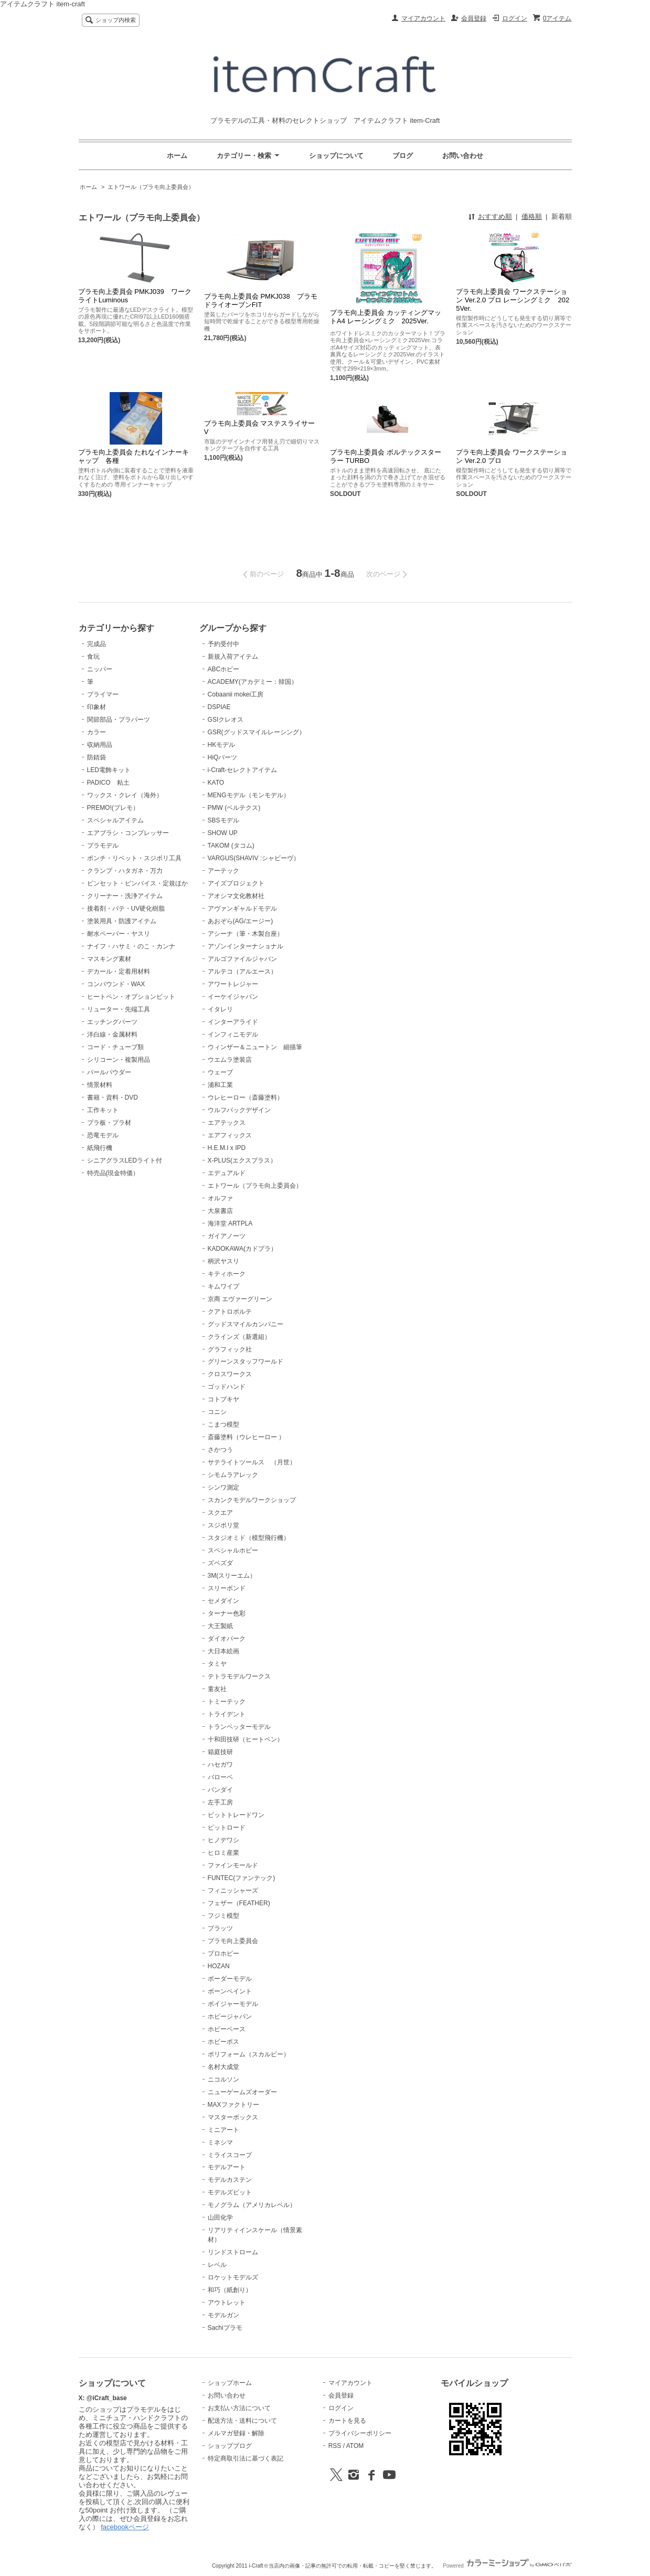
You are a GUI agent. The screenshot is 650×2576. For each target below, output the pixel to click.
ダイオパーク (227, 1638)
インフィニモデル (233, 1034)
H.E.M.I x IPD (227, 1148)
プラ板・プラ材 (109, 1122)
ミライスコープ (230, 2155)
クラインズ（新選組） (239, 1336)
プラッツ (220, 1928)
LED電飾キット (109, 770)
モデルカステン (230, 2179)
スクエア (220, 1512)
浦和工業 (220, 1085)
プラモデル (103, 845)
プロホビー (223, 1953)
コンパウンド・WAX (116, 984)
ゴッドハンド (227, 1386)
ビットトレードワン (236, 1815)
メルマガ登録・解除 (236, 2433)
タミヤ (217, 1663)
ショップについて (336, 156)
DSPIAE (219, 707)
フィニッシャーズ (233, 1890)
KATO (216, 782)
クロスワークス (230, 1374)
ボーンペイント (230, 1991)
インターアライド (233, 1022)
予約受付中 (223, 644)
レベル (217, 2264)
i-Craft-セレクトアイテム (243, 770)
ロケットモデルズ (233, 2277)
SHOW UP (223, 833)
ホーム (177, 156)
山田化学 (220, 2217)
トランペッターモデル (239, 1726)
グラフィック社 (230, 1349)
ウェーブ (220, 1072)
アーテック (223, 870)
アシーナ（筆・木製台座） (245, 933)
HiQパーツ (223, 757)
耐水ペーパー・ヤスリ (118, 933)
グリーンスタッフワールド (245, 1361)
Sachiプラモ (225, 2327)
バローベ (220, 1777)
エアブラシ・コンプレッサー (128, 833)
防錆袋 (96, 757)
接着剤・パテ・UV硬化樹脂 (126, 908)
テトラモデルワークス (239, 1676)
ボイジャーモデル (233, 2004)
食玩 (93, 656)
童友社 (217, 1689)
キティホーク (227, 1274)
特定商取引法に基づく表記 (245, 2458)
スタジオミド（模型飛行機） (249, 1538)
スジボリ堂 (223, 1525)
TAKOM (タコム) (231, 845)
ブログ (402, 156)
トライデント (227, 1714)
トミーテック (227, 1701)
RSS (335, 2446)
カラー (96, 732)
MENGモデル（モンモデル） (249, 795)
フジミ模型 (223, 1915)
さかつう (220, 1449)
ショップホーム (230, 2383)
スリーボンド (227, 1588)
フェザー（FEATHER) (239, 1903)
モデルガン (223, 2315)
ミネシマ (220, 2142)
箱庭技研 (220, 1752)
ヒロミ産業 (223, 1852)
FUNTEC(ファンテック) (241, 1878)
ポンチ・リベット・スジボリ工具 (134, 858)
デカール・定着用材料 (118, 971)
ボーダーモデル (230, 1978)
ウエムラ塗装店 (230, 1059)
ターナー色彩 (227, 1613)
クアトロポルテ (230, 1311)
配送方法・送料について (242, 2420)
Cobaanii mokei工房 (236, 694)
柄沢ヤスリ (223, 1261)
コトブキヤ (223, 1399)
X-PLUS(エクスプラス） (242, 1160)
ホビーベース (227, 2029)
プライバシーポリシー (359, 2433)
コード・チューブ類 (115, 1047)
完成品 (96, 644)
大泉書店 (220, 1211)
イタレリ (220, 1009)
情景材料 (99, 1085)
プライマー (103, 694)
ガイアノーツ (227, 1236)
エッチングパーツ (112, 1022)
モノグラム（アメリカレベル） (252, 2205)
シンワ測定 (223, 1487)
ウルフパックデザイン (239, 1110)
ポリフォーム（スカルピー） (249, 2054)
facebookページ (125, 2527)
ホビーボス (223, 2041)
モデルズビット (230, 2192)
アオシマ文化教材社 (236, 896)
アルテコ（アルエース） (242, 971)
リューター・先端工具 (118, 1009)
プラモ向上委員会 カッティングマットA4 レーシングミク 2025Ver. (385, 318)
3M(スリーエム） (232, 1575)
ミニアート (223, 2130)
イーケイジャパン (233, 996)
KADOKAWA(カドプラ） (242, 1248)
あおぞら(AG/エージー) (240, 921)
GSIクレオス (226, 719)
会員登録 (473, 18)
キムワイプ (223, 1286)
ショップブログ (230, 2446)
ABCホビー (224, 669)
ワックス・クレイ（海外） (125, 795)
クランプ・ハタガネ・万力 (125, 870)
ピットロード (227, 1827)
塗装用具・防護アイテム (121, 921)
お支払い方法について (239, 2408)
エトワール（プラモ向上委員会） (151, 187)
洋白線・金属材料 (112, 1034)
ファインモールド (233, 1865)
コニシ (217, 1412)
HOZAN (219, 1966)
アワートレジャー (233, 984)
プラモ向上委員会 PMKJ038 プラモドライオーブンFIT (260, 300)
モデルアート (227, 2167)
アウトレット (227, 2302)
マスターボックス (233, 2117)
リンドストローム (233, 2252)
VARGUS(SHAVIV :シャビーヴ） (254, 858)
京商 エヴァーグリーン (240, 1299)
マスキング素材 (109, 959)
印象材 (96, 707)
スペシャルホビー (233, 1550)
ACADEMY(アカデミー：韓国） (252, 681)
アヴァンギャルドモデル (242, 908)
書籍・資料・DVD (112, 1097)
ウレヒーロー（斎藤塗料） (245, 1097)
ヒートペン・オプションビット (131, 996)
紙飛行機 (99, 1148)
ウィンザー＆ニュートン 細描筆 (255, 1047)
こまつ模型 (223, 1424)
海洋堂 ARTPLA (230, 1223)
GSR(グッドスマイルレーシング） (256, 732)
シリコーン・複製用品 (118, 1059)
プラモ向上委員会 (233, 1941)
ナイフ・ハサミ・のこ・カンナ (131, 946)
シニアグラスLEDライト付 (124, 1160)
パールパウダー (109, 1072)
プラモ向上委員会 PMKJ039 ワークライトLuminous (134, 296)
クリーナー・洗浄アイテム (125, 896)
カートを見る (347, 2420)
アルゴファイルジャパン (242, 959)
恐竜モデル (103, 1135)
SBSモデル (223, 820)
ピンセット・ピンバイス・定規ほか (137, 883)
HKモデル (222, 744)
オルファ (220, 1198)
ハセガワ (220, 1764)
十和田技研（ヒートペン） (245, 1739)
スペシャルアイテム (115, 820)
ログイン (514, 18)
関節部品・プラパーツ (118, 719)
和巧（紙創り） (230, 2290)
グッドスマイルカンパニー (245, 1324)
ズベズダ (220, 1563)
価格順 (531, 216)
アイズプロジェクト (236, 883)
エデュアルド (227, 1173)
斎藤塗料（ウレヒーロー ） (246, 1437)
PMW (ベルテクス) (234, 807)
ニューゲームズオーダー (242, 2092)
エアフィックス (230, 1135)
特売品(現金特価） (113, 1173)
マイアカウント (423, 18)
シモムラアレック (233, 1475)
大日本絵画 (223, 1651)
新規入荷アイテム (233, 656)
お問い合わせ (462, 156)
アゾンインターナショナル (245, 946)
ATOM (355, 2446)
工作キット (103, 1110)
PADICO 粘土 (108, 782)
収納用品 (99, 744)
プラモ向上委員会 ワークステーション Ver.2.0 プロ (511, 456)
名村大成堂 (223, 2067)
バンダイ (220, 1789)
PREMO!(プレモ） (113, 807)
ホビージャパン (230, 2016)
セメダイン (223, 1600)
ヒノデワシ (223, 1840)
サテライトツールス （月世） (252, 1462)
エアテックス (227, 1122)
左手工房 (220, 1802)
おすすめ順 (495, 216)
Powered (507, 2566)
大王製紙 (220, 1626)
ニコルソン (223, 2079)
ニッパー (99, 669)
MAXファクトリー (233, 2104)
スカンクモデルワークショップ (252, 1500)
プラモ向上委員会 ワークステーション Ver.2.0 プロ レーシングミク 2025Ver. (512, 300)
